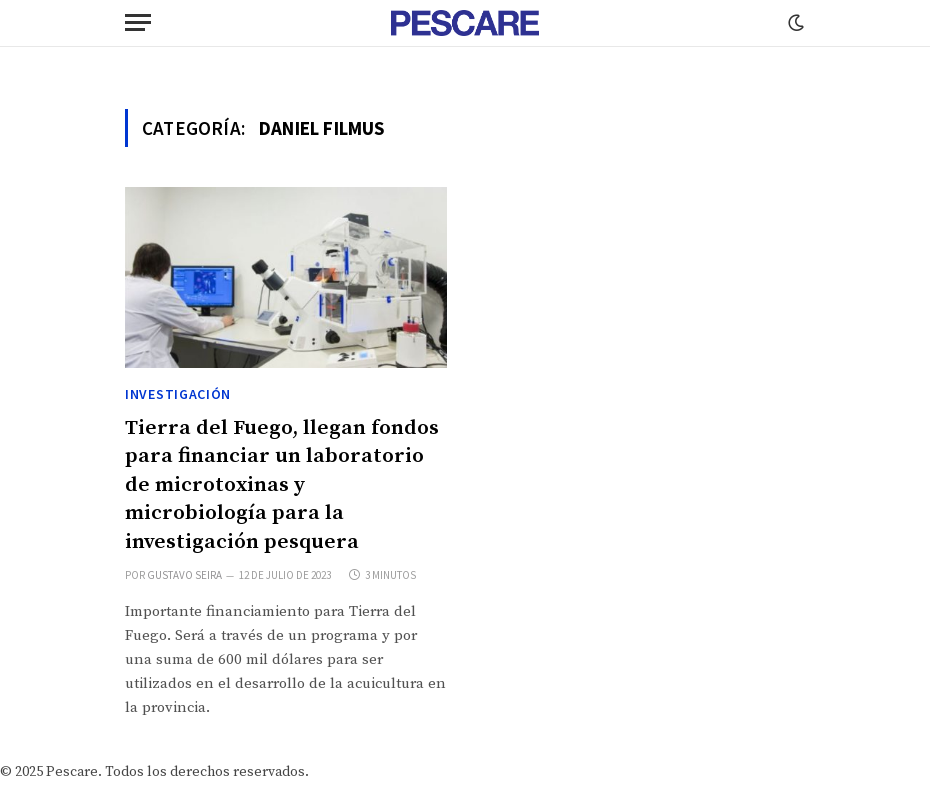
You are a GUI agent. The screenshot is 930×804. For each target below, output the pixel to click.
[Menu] (138, 22)
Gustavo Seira (184, 575)
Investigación (178, 394)
